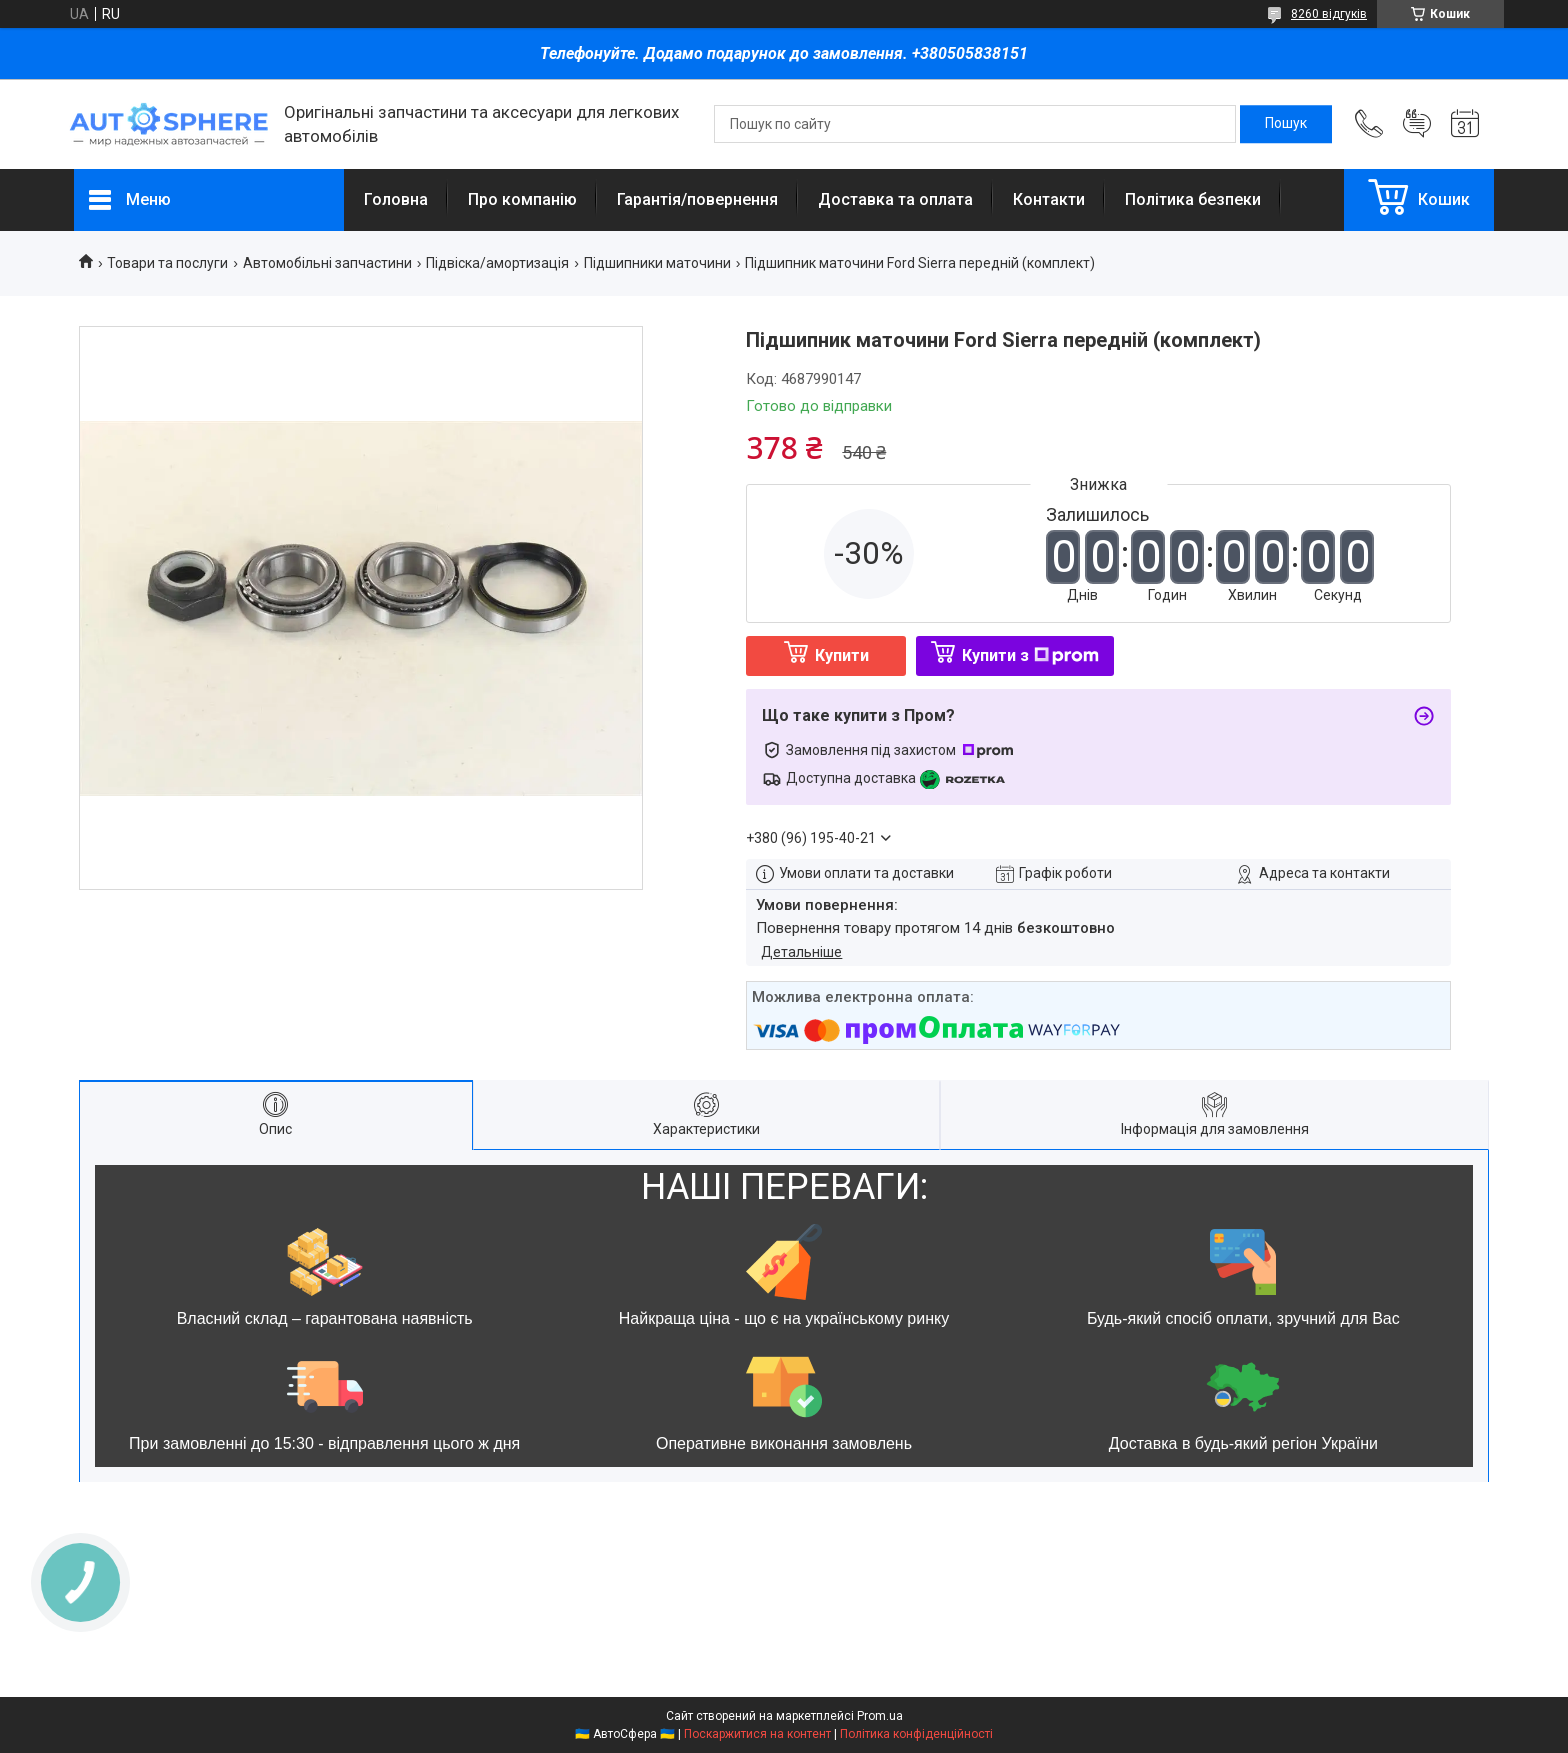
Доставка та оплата (895, 199)
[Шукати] (1286, 124)
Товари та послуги (167, 263)
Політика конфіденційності (916, 1734)
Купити (842, 655)
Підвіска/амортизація (497, 263)
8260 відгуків (1329, 14)
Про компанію (522, 199)
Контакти (1049, 199)
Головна (396, 199)
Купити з (1030, 655)
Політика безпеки (1193, 199)
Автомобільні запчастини (327, 263)
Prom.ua (880, 1716)
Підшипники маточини (657, 263)
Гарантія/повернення (697, 199)
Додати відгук (1417, 124)
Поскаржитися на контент (757, 1734)
